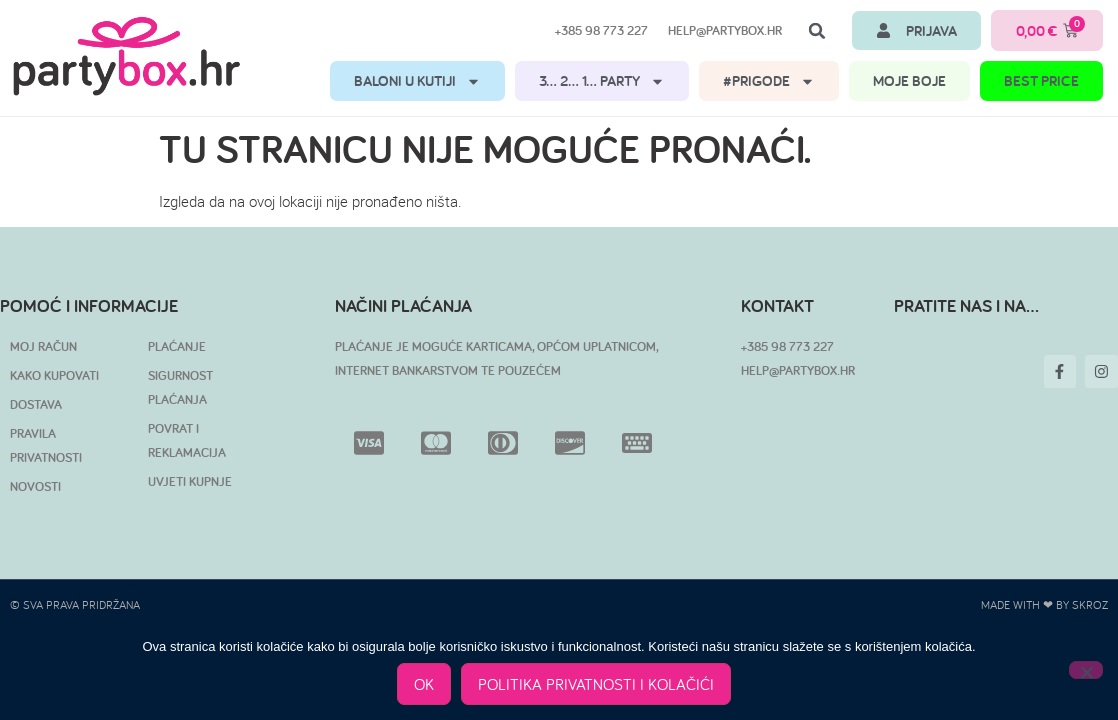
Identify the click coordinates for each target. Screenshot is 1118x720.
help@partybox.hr (725, 30)
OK (424, 684)
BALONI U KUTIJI (417, 81)
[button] (817, 31)
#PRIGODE (769, 81)
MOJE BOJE (909, 80)
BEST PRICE (1041, 80)
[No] (1086, 670)
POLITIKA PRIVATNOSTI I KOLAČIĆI (596, 684)
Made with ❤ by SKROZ (1044, 604)
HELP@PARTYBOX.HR (798, 370)
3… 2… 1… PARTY (602, 81)
